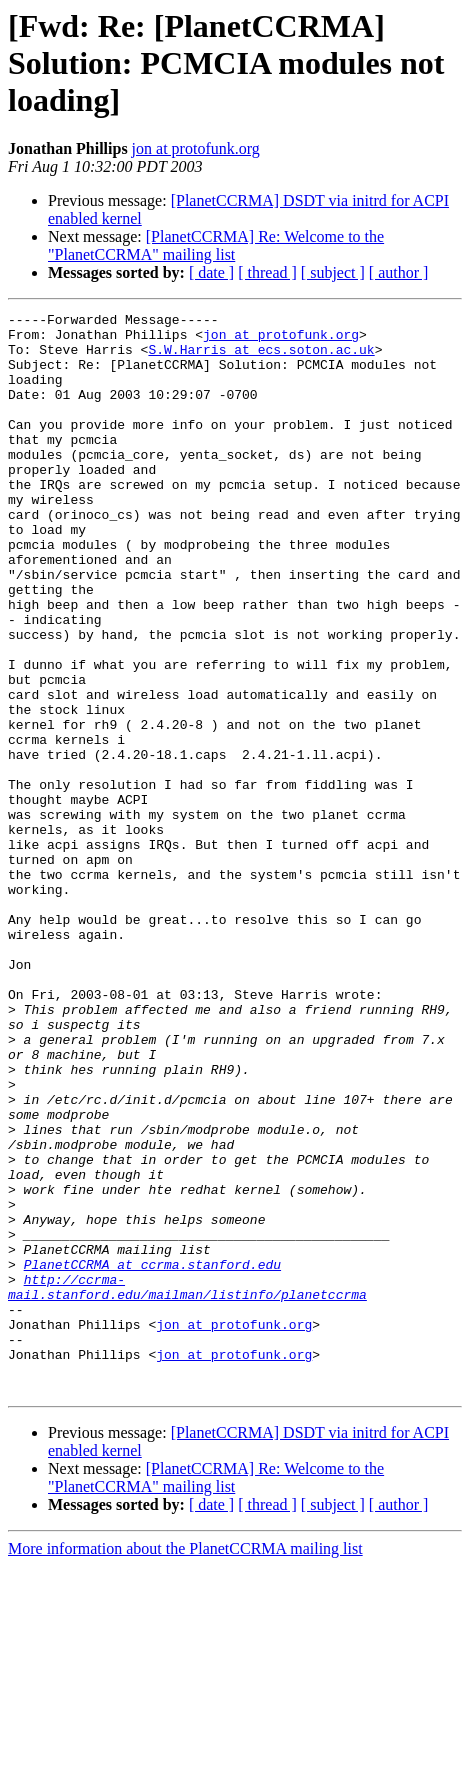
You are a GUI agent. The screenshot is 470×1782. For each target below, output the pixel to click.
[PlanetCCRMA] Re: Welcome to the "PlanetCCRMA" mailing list (216, 245)
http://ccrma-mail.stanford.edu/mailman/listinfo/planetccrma (187, 1483)
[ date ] (211, 272)
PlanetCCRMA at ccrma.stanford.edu (152, 1456)
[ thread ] (267, 272)
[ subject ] (333, 272)
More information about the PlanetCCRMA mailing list (185, 1764)
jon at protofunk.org (196, 148)
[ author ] (399, 272)
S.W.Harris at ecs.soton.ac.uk (261, 358)
